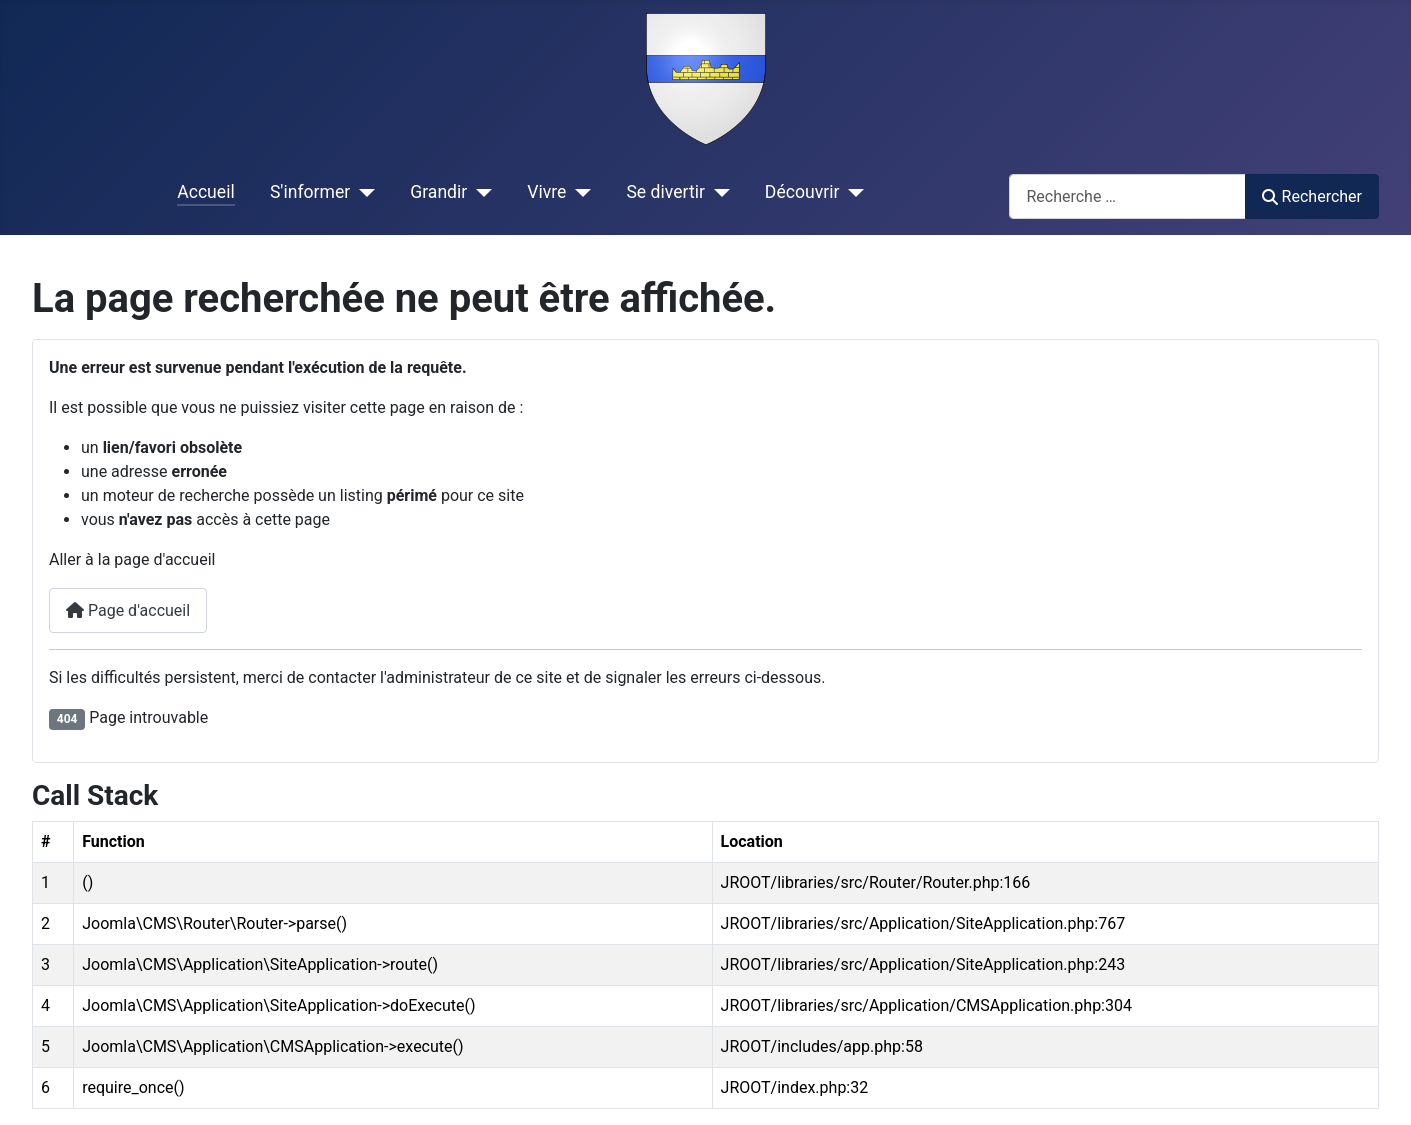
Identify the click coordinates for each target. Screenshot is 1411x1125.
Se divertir (665, 192)
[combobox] (1127, 196)
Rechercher (1312, 196)
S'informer (310, 192)
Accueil (205, 192)
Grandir (438, 192)
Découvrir (802, 192)
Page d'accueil (128, 610)
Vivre (546, 192)
